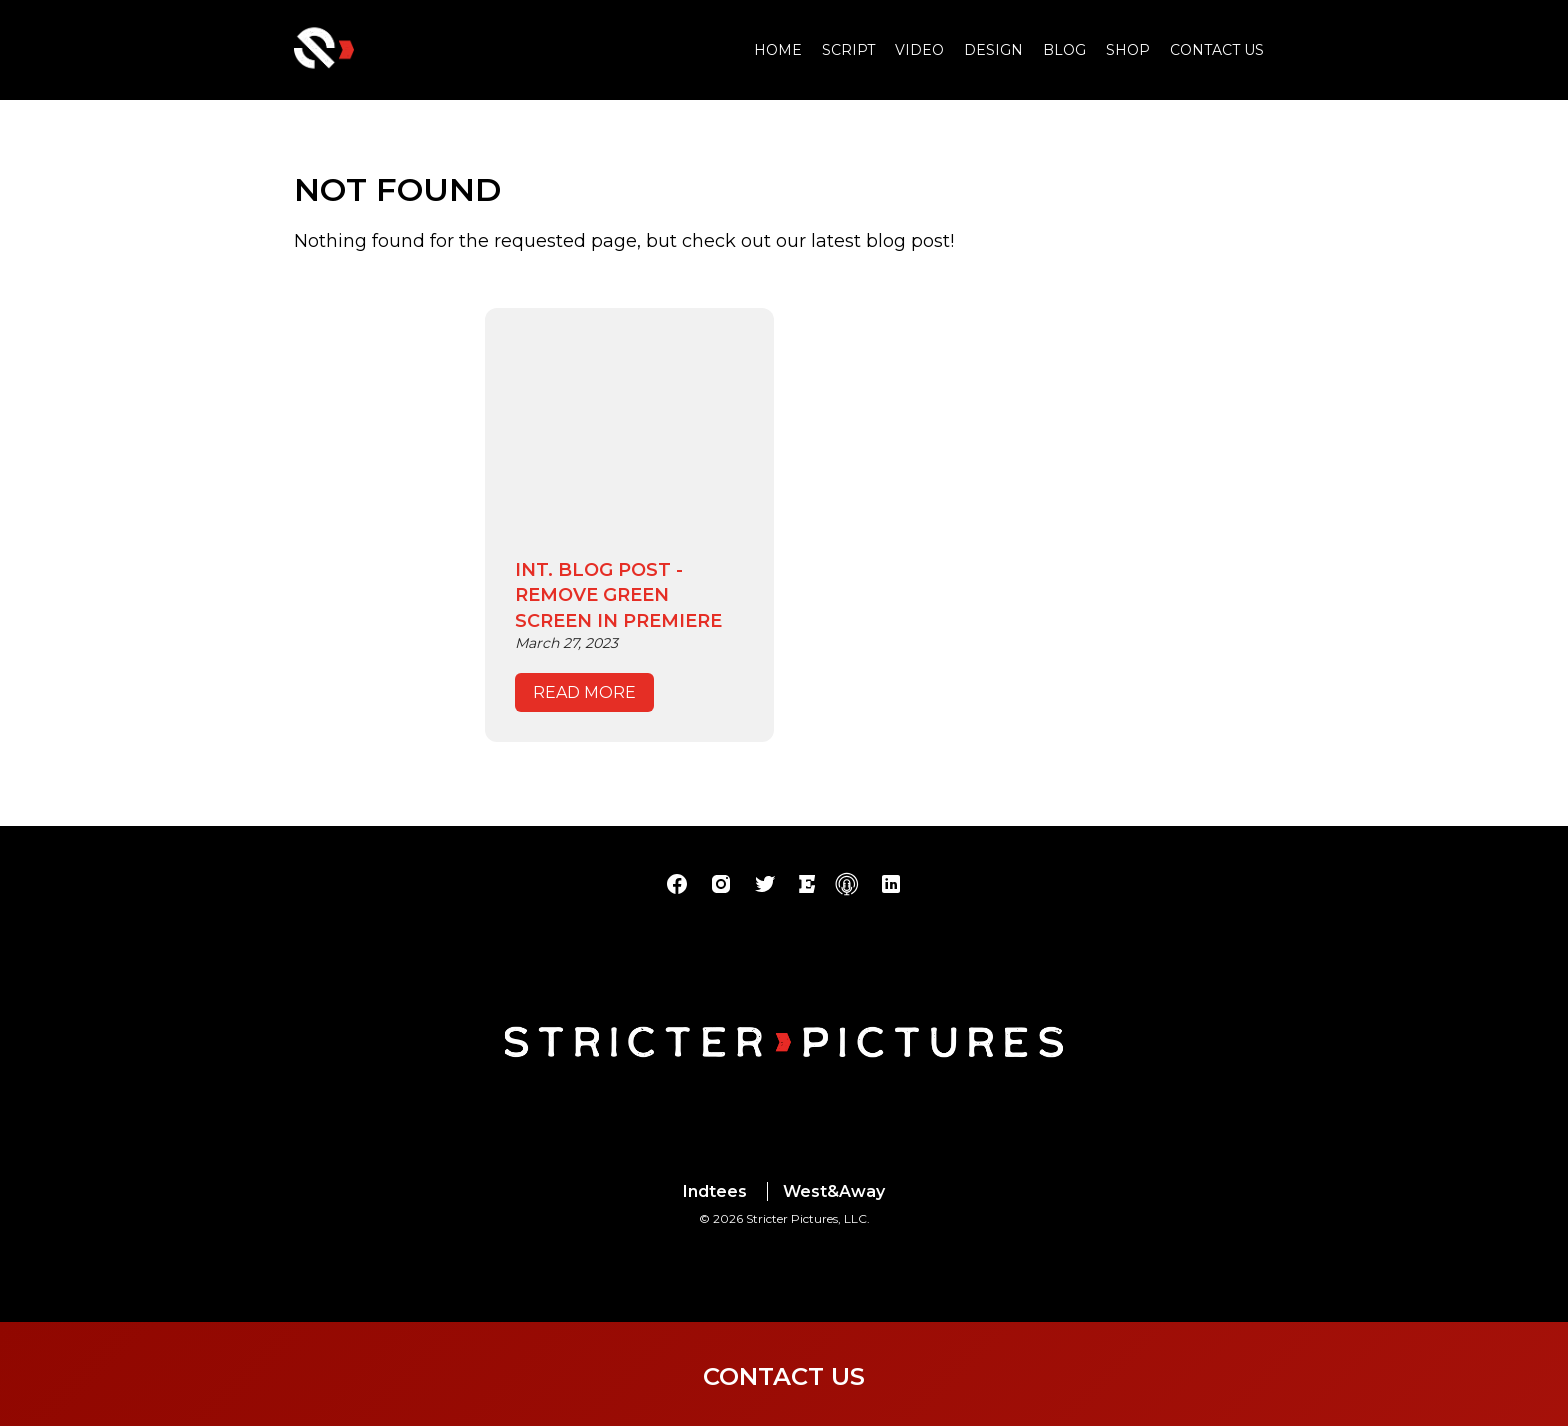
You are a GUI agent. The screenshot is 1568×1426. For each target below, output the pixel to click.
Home (778, 50)
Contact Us (1217, 50)
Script (848, 50)
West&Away (834, 1191)
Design (993, 50)
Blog (1064, 50)
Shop (1128, 50)
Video (919, 50)
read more (584, 692)
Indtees (715, 1191)
